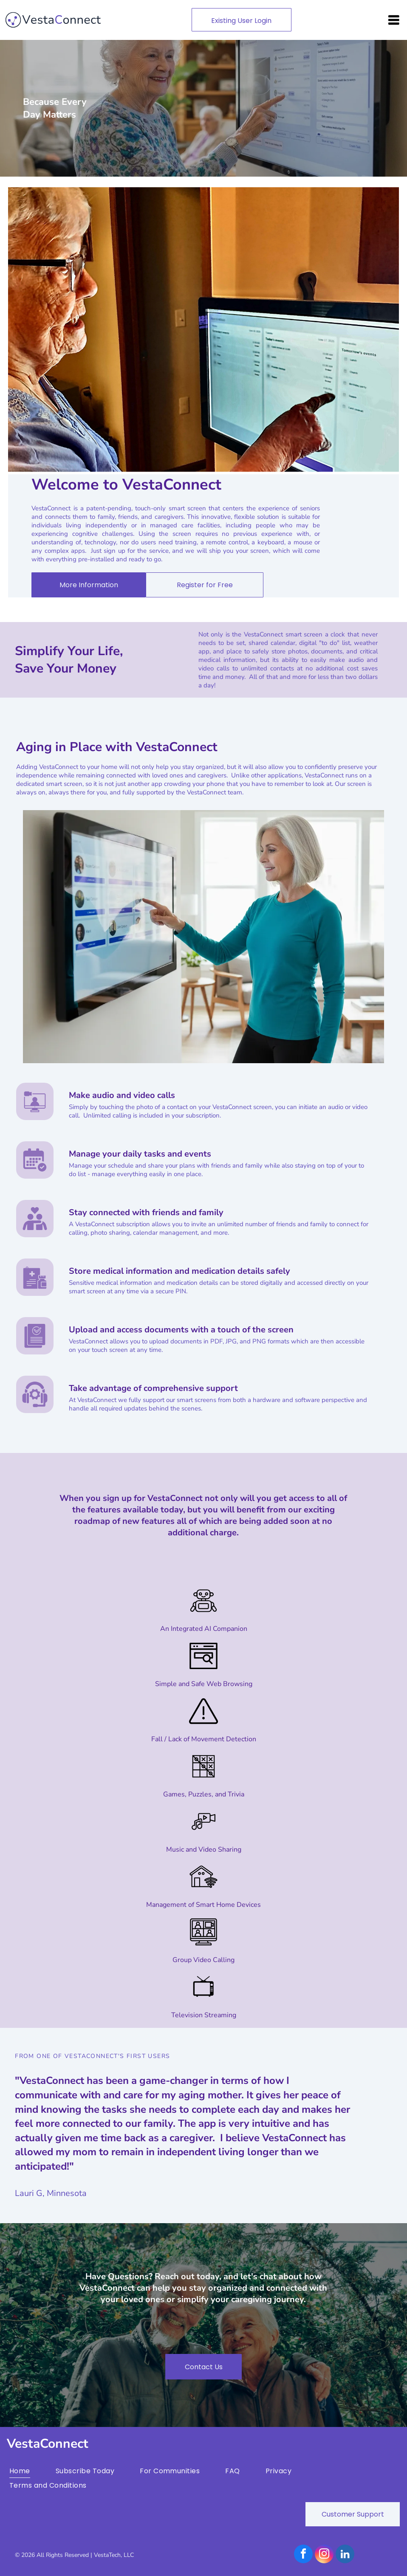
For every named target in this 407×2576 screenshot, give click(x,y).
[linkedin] (345, 2555)
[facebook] (303, 2555)
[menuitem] (32, 2470)
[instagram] (324, 2555)
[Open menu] (393, 20)
